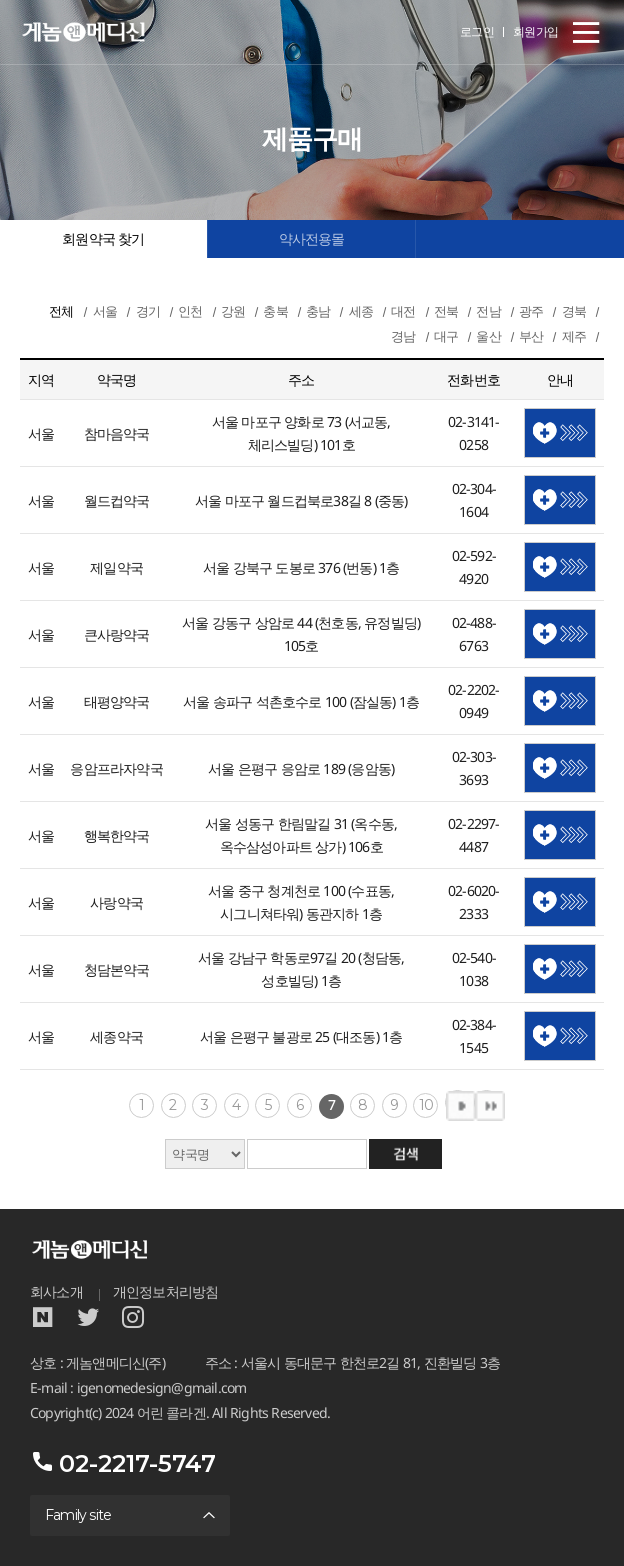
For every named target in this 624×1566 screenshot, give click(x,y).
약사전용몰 (312, 239)
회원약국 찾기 (103, 239)
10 (426, 1105)
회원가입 (536, 31)
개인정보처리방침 (166, 1292)
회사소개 (56, 1292)
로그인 (477, 31)
